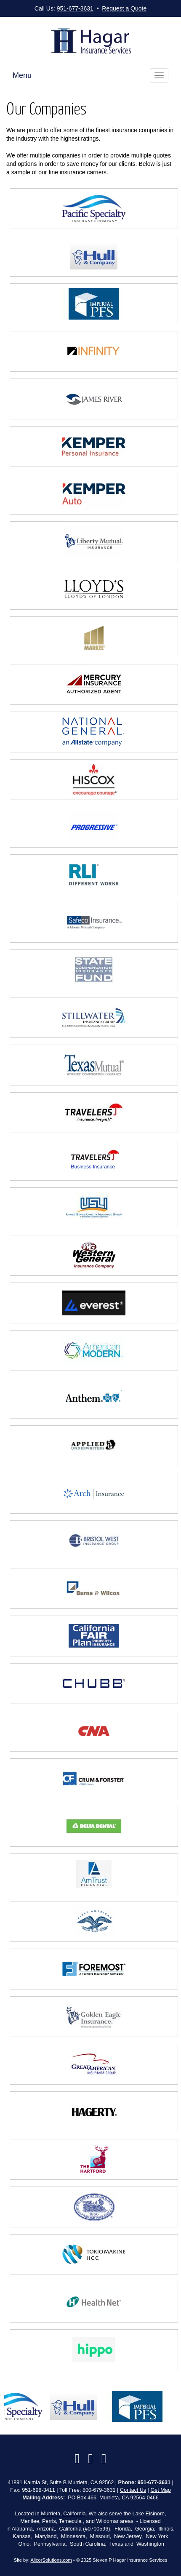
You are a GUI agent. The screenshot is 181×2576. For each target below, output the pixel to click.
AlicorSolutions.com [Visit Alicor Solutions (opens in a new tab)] (51, 2560)
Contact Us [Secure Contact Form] (133, 2490)
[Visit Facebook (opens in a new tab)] (77, 2458)
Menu (22, 75)
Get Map (160, 2490)
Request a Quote (124, 8)
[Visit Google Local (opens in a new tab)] (90, 2458)
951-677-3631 (75, 8)
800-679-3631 (99, 2490)
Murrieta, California (63, 2514)
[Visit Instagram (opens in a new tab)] (104, 2458)
